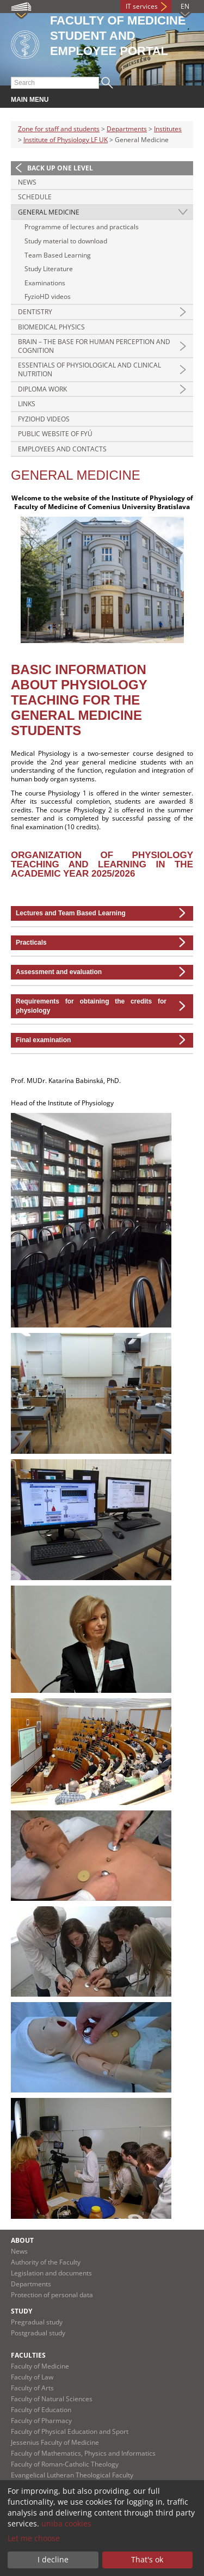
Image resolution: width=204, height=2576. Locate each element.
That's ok (147, 2559)
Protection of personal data (52, 2294)
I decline (53, 2559)
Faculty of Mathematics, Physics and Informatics (83, 2453)
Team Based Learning (57, 255)
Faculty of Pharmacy (41, 2420)
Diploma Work (42, 389)
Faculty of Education (41, 2409)
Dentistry (35, 311)
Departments (127, 128)
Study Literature (48, 268)
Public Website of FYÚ (55, 433)
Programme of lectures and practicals (81, 226)
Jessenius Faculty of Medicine (55, 2442)
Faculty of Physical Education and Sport (69, 2431)
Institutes (168, 128)
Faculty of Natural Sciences (51, 2398)
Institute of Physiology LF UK (65, 139)
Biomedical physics (51, 327)
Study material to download (65, 241)
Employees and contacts (62, 449)
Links (26, 403)
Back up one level (60, 168)
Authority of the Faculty (46, 2262)
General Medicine (48, 212)
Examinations (44, 282)
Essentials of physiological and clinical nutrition (89, 369)
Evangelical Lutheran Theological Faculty (72, 2475)
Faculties (28, 2355)
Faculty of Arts (32, 2388)
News (27, 182)
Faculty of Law (32, 2377)
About (22, 2240)
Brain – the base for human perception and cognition (94, 346)
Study (21, 2311)
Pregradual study (37, 2322)
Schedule (35, 196)
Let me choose (34, 2538)
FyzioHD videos (47, 296)
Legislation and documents (51, 2273)
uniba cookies (66, 2523)
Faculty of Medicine (40, 2366)
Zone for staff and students (59, 128)
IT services (142, 6)
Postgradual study (38, 2333)
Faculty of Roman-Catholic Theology (65, 2464)
